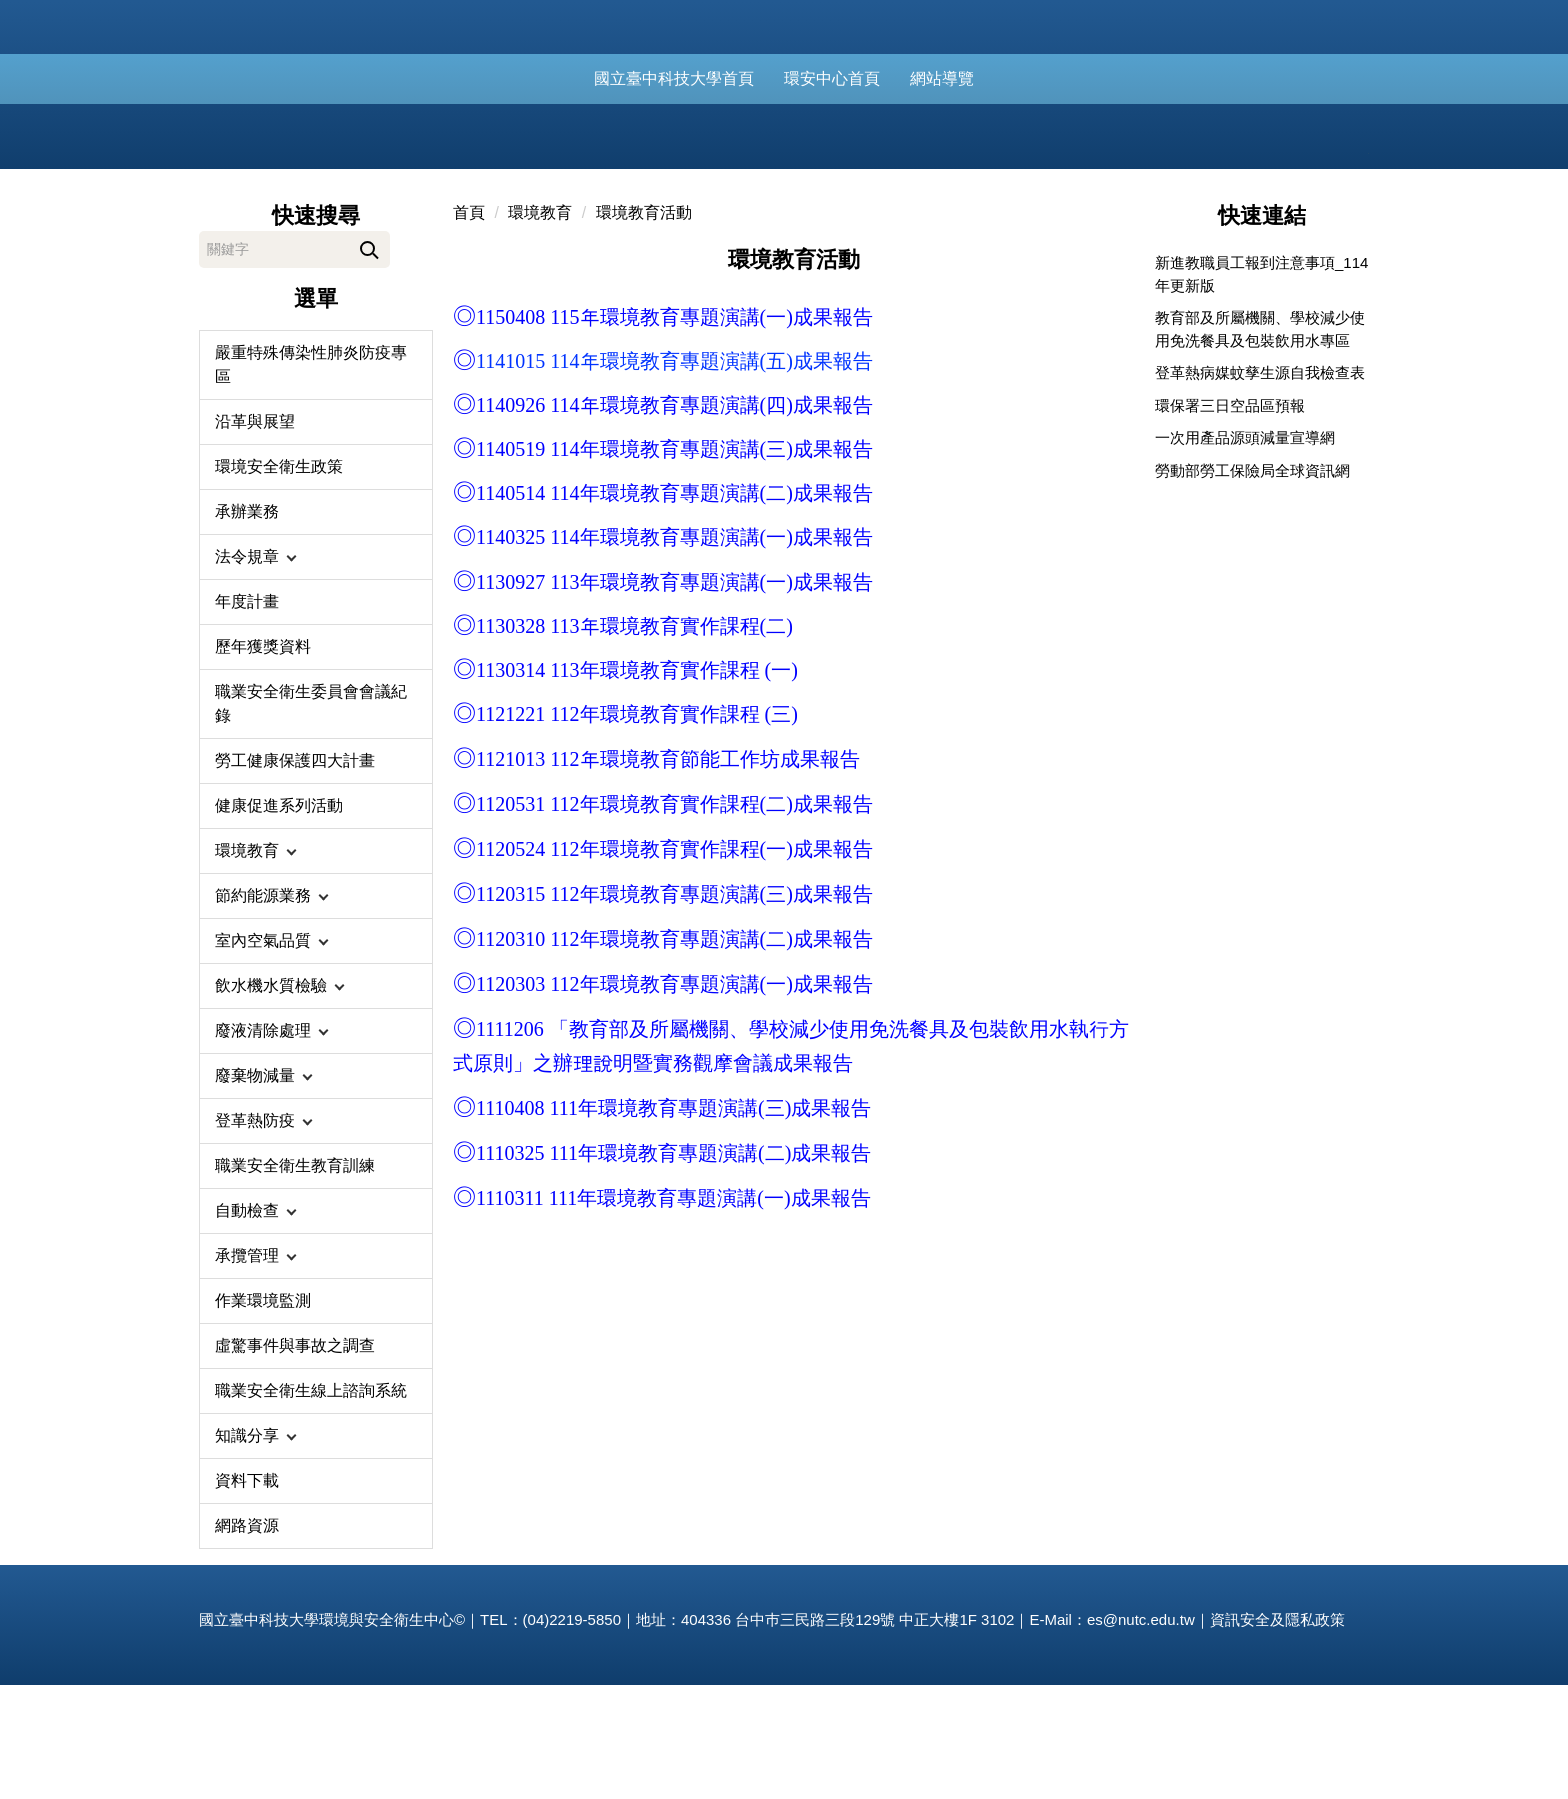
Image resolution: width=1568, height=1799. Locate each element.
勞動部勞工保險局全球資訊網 (1252, 584)
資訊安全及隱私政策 (1277, 1733)
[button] (316, 671)
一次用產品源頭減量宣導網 (1245, 551)
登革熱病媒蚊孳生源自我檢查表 (1260, 486)
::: (578, 78)
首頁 (469, 326)
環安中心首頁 (854, 78)
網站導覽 (964, 78)
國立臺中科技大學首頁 (696, 78)
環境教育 (540, 326)
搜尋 (369, 360)
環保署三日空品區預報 (1230, 519)
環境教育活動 (644, 326)
